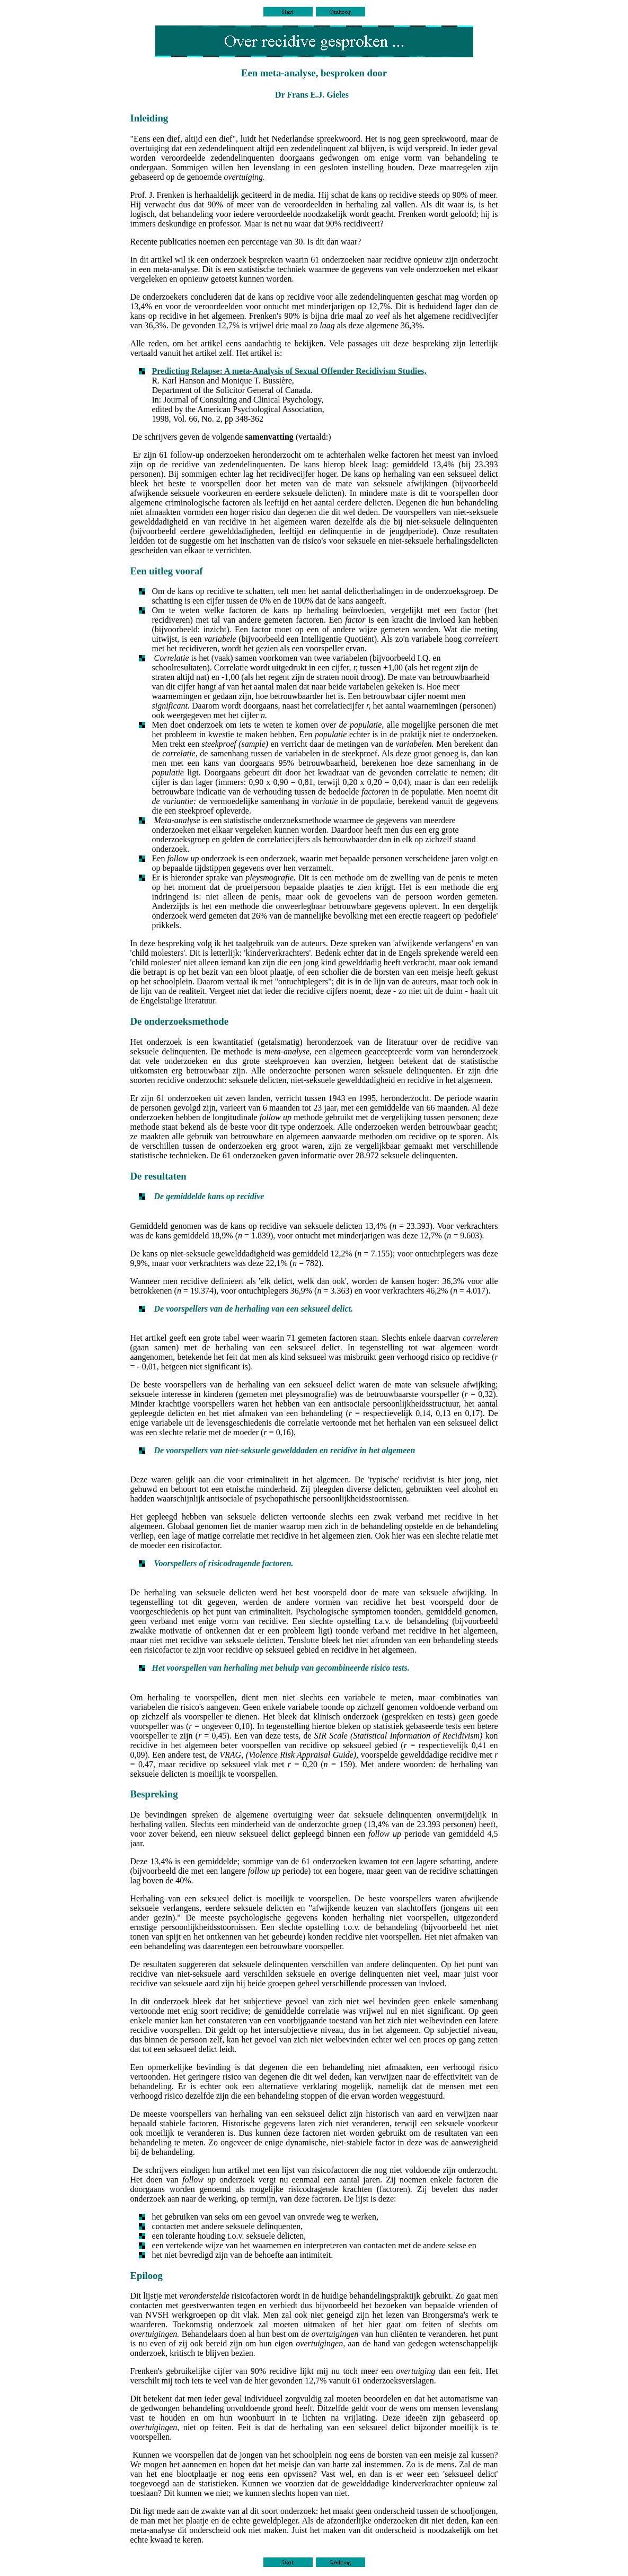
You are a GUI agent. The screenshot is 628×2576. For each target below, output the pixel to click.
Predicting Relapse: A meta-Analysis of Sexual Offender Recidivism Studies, (289, 371)
